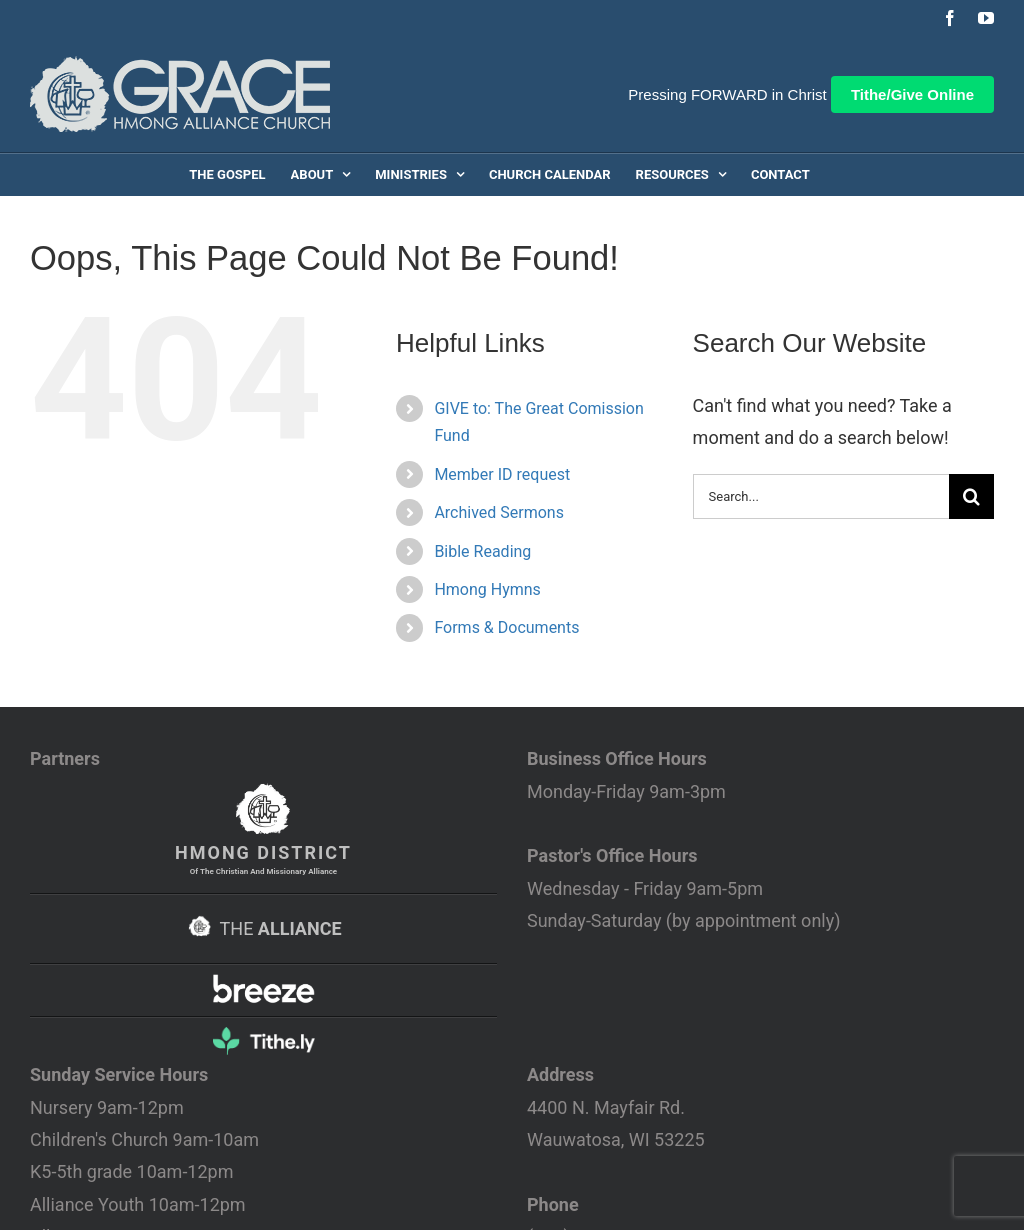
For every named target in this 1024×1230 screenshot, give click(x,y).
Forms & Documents (506, 627)
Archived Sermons (499, 512)
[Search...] (821, 496)
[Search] (971, 496)
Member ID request (502, 474)
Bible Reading (482, 551)
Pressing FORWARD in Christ (727, 94)
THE (263, 928)
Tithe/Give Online (912, 94)
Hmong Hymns (487, 589)
